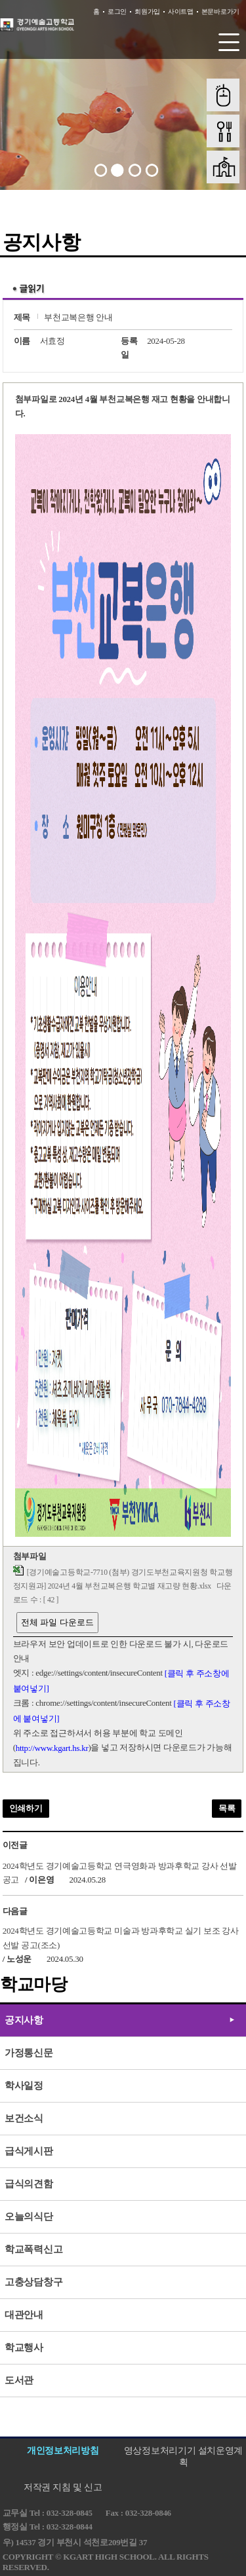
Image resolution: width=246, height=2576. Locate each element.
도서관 (19, 2380)
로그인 (117, 11)
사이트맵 (181, 11)
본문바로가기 (220, 11)
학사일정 (24, 2085)
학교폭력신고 (33, 2249)
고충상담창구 (33, 2282)
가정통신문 (29, 2053)
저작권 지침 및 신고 (63, 2487)
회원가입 (147, 11)
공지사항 (24, 2020)
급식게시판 (29, 2151)
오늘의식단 (29, 2216)
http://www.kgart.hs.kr (52, 1748)
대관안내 (24, 2314)
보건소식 (24, 2118)
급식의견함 (29, 2184)
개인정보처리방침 (63, 2451)
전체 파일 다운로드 (57, 1622)
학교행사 (24, 2347)
